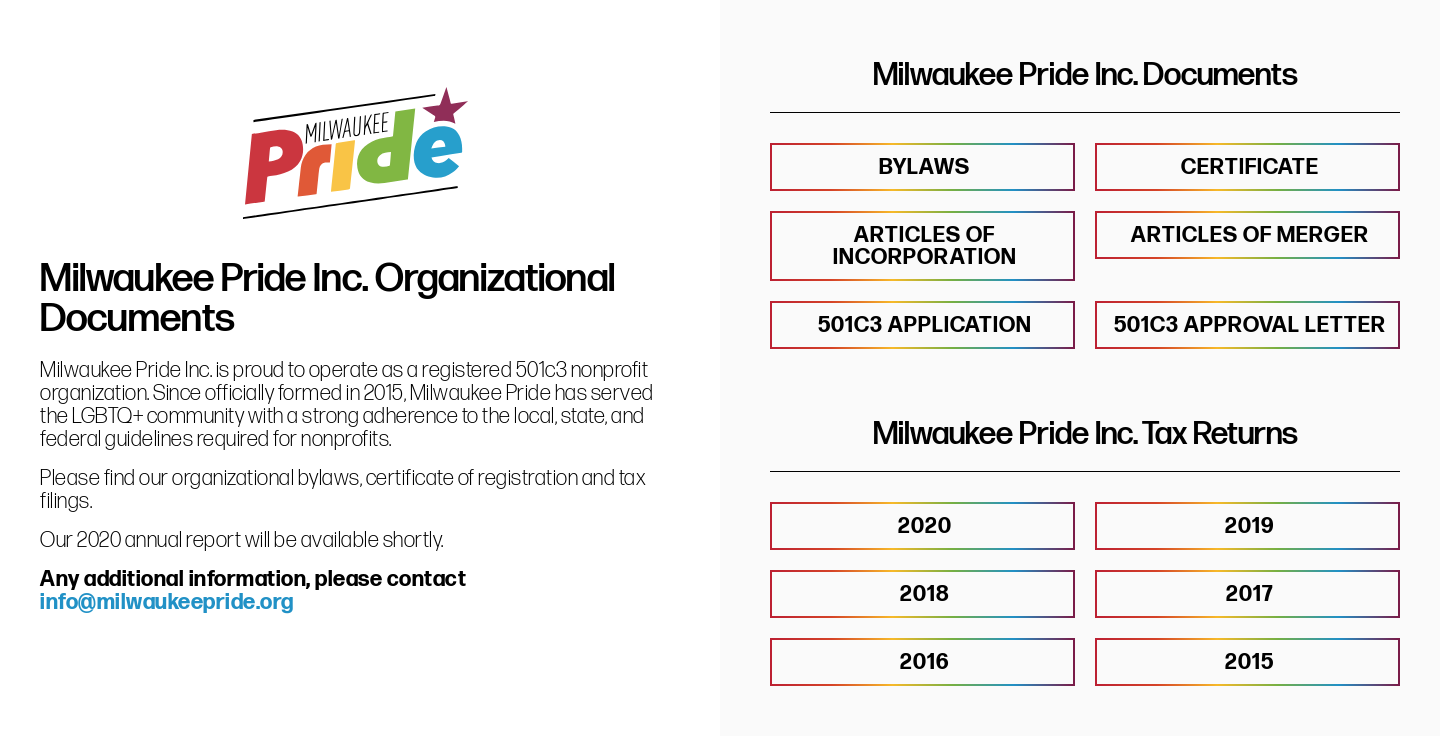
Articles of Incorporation (925, 246)
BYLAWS (924, 167)
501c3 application (925, 325)
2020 (925, 526)
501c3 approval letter (1250, 325)
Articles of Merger (1250, 235)
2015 (1249, 662)
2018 (925, 594)
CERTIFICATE (1250, 167)
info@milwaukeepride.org (167, 602)
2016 (924, 662)
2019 (1249, 526)
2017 (1249, 594)
